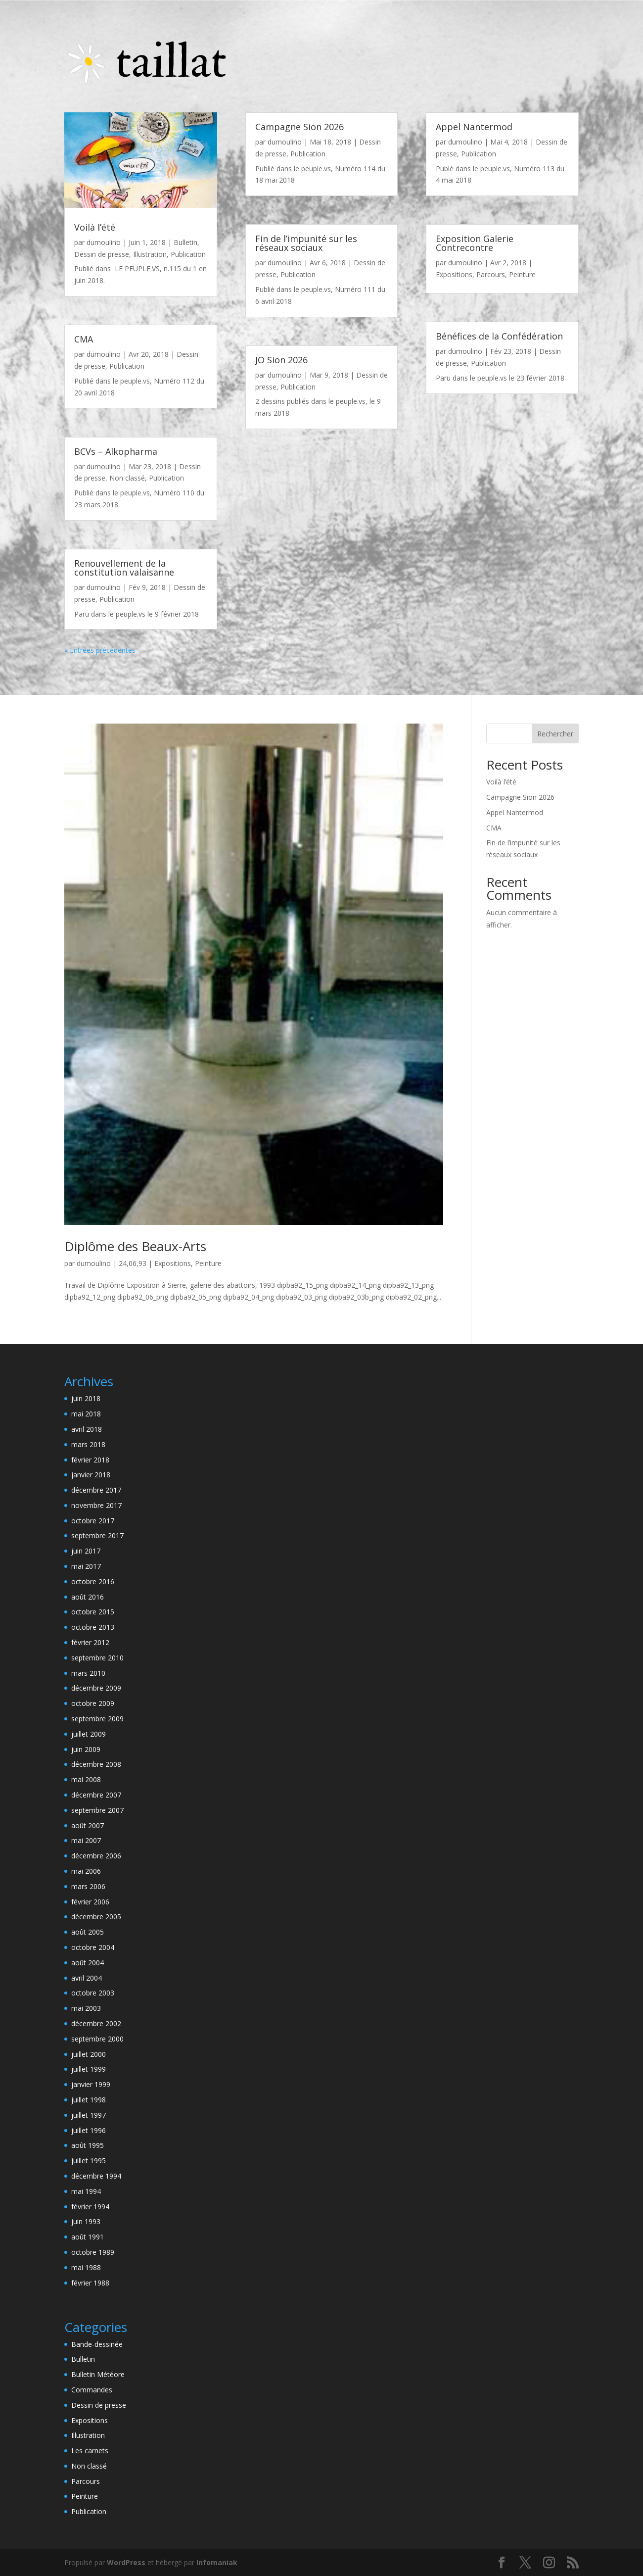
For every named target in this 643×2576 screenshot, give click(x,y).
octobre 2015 (92, 1611)
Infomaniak (216, 2562)
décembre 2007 (96, 1794)
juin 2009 (85, 1749)
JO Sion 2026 (281, 360)
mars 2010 (88, 1673)
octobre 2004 (92, 1947)
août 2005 (87, 1932)
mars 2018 (88, 1444)
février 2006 (90, 1901)
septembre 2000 (97, 2038)
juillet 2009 (88, 1734)
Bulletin (185, 242)
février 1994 (90, 2206)
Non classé (127, 478)
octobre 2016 (92, 1581)
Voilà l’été (94, 227)
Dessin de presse (101, 254)
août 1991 (87, 2236)
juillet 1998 (88, 2099)
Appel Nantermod (474, 127)
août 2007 (87, 1825)
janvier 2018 (90, 1474)
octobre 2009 (92, 1703)
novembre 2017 (96, 1505)
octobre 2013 (92, 1627)
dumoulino (104, 242)
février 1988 (90, 2282)
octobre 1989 (92, 2252)
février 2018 (90, 1459)
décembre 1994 (96, 2176)
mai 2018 (86, 1413)
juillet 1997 (88, 2115)
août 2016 (87, 1597)
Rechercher (555, 733)
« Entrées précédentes (100, 650)
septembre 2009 (97, 1718)
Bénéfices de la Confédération (499, 336)
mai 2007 (86, 1840)
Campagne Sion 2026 (299, 127)
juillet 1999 (88, 2069)
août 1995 (87, 2145)
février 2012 (90, 1642)
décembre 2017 (96, 1490)
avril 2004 (86, 1978)
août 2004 (87, 1962)
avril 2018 (86, 1429)
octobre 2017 (92, 1520)
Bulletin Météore (98, 2374)
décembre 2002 (96, 2023)
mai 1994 (86, 2191)
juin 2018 (85, 1398)
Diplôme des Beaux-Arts (135, 1246)
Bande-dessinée (97, 2344)
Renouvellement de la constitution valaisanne (124, 567)
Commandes (91, 2389)
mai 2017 (86, 1566)
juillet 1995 (88, 2160)
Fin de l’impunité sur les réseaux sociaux (306, 243)
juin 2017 (85, 1550)
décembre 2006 (96, 1855)
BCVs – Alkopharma (115, 451)
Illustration (150, 254)
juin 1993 (85, 2221)
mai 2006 (86, 1871)
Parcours (490, 274)
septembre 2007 (97, 1810)
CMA (83, 339)
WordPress (126, 2562)
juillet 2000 (88, 2054)
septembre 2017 (97, 1535)
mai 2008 (86, 1779)
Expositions (454, 274)
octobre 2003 (92, 1992)
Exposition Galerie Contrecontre (474, 243)
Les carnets (89, 2450)
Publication (188, 254)
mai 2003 (86, 2008)
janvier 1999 (90, 2084)
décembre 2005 (96, 1916)
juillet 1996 (88, 2130)
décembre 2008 (96, 1764)
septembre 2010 (97, 1657)
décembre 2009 (96, 1688)
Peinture (522, 274)
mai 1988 (86, 2267)
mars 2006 (88, 1886)
